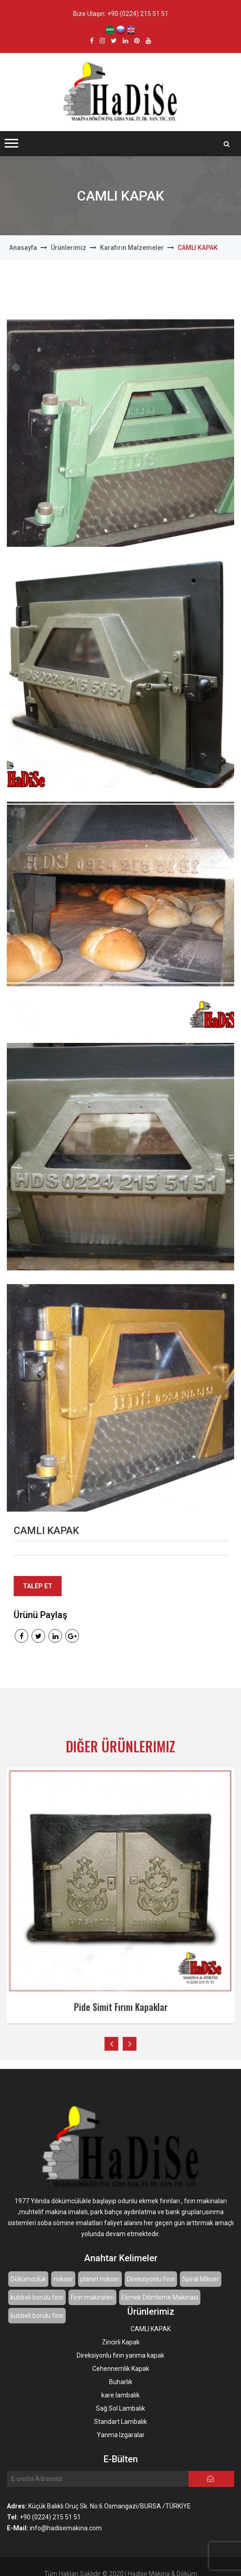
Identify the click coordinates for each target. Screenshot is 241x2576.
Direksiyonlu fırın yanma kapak (120, 2355)
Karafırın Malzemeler (132, 247)
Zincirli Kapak (121, 2342)
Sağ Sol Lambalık (120, 2408)
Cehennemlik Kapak (120, 2368)
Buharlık (120, 2382)
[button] (11, 143)
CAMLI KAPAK (151, 2329)
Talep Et (37, 1586)
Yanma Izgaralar (121, 2434)
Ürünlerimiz (68, 247)
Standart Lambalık (120, 2421)
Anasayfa (23, 247)
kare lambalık (120, 2395)
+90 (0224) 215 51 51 (137, 13)
